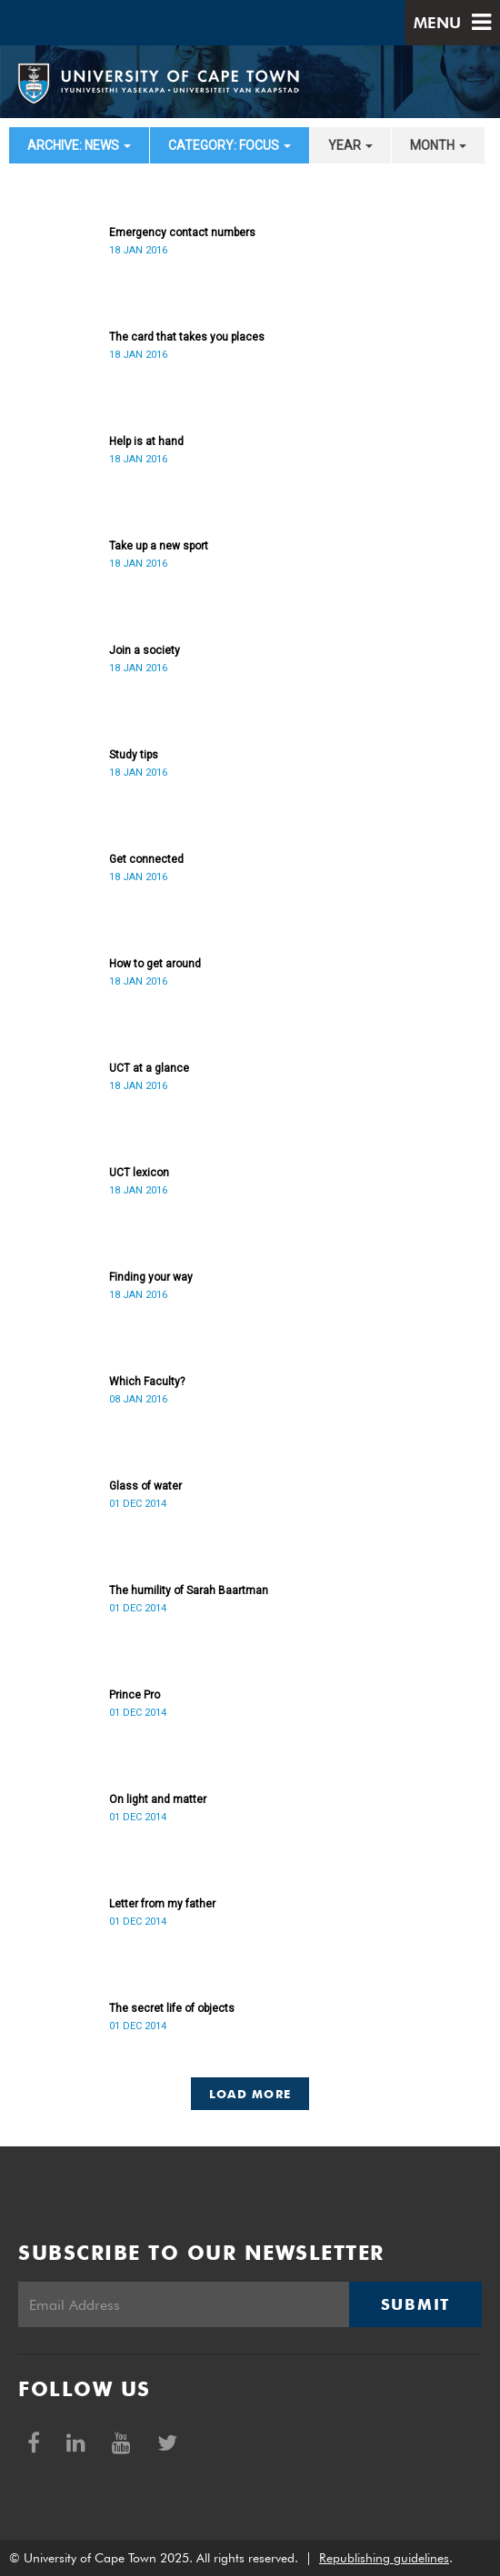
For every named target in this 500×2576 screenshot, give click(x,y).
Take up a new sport (158, 546)
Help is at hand (146, 441)
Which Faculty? (147, 1381)
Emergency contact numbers (182, 232)
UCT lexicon (139, 1172)
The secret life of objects (172, 2008)
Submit (415, 2304)
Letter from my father (162, 1903)
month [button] (438, 145)
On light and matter (157, 1799)
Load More (250, 2093)
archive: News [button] (79, 145)
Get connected (146, 859)
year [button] (350, 145)
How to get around (155, 963)
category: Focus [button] (229, 145)
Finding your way (151, 1277)
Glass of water (145, 1486)
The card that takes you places (187, 337)
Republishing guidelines (384, 2558)
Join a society (144, 650)
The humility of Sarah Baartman (188, 1590)
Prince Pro (134, 1695)
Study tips (133, 754)
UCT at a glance (149, 1068)
